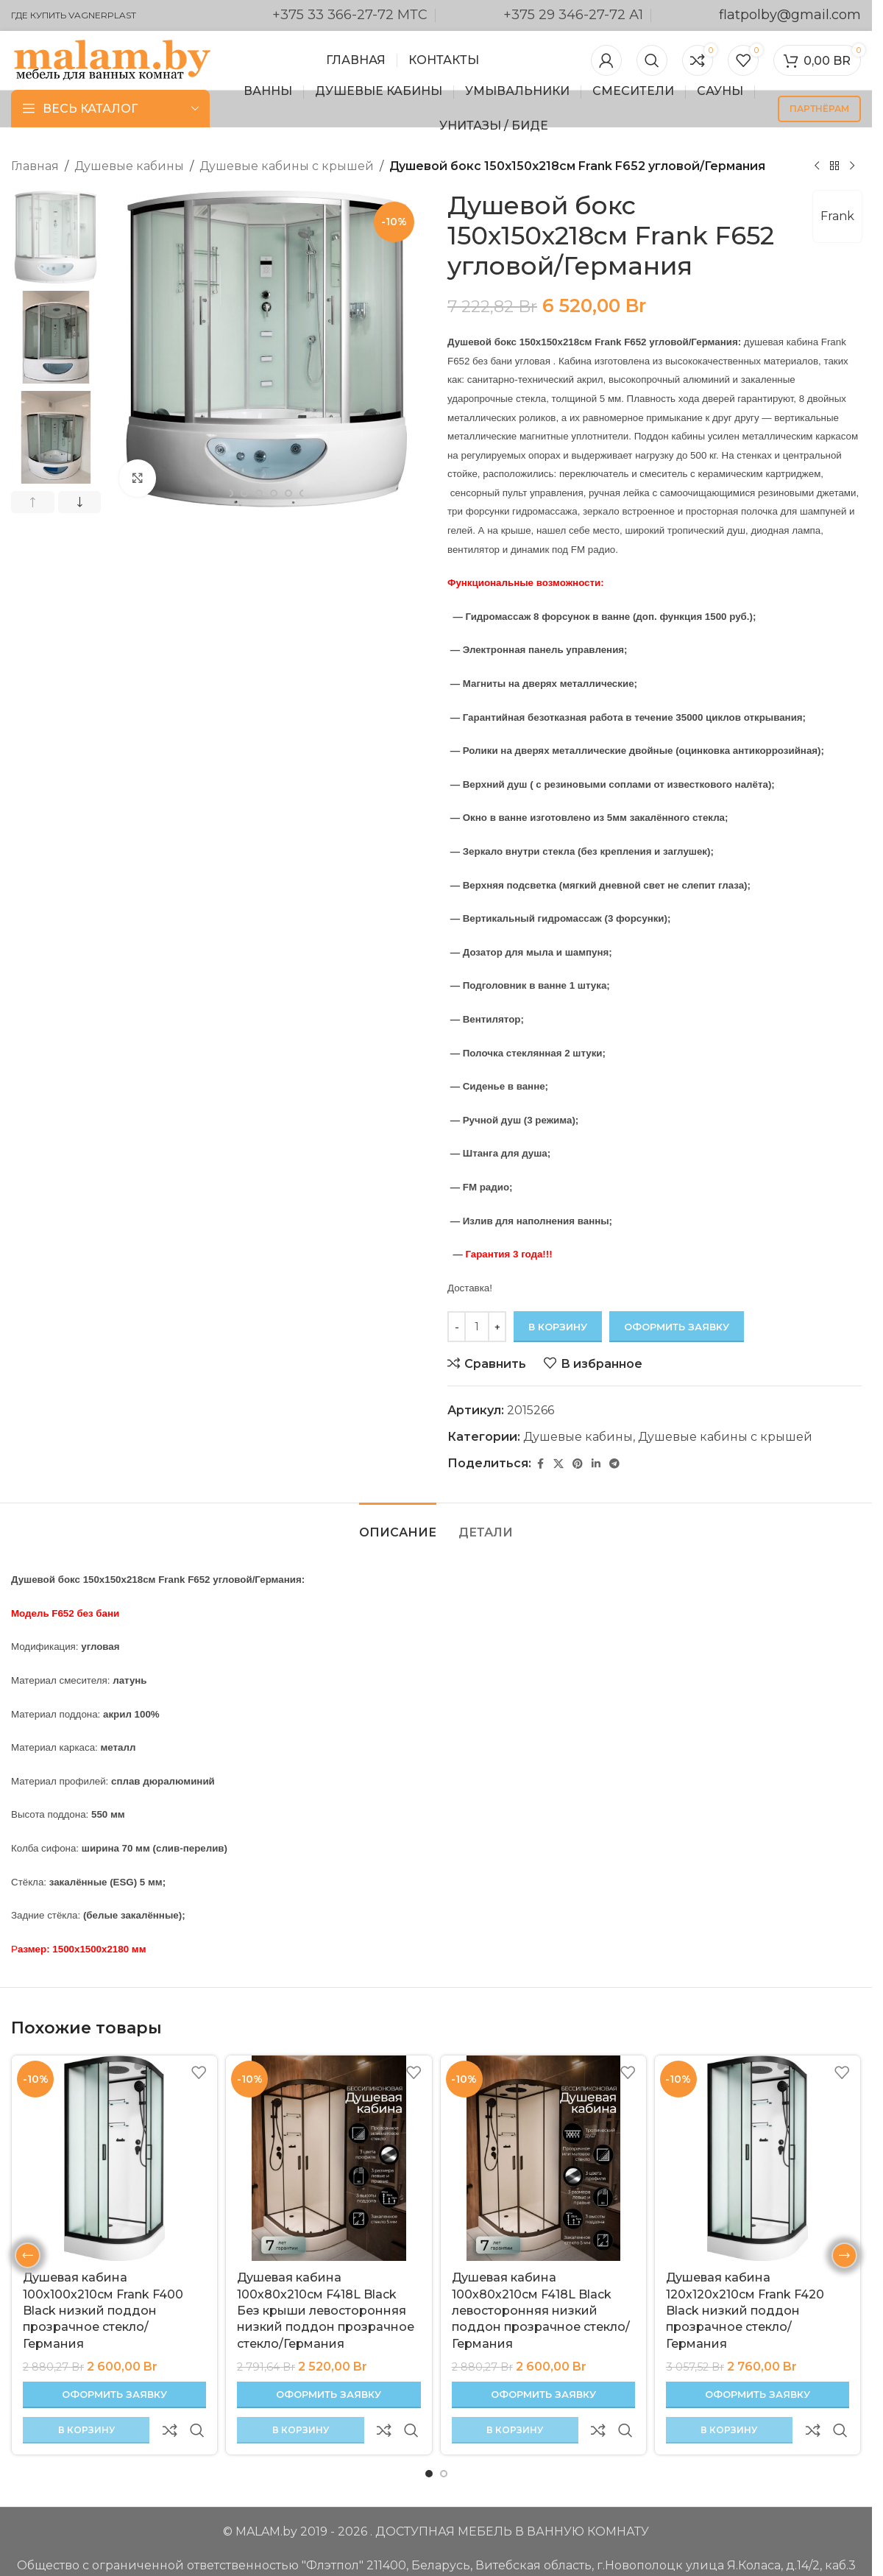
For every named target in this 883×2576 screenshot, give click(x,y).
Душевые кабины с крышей (286, 166)
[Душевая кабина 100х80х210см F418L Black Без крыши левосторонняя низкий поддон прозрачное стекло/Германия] (328, 2158)
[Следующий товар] (852, 166)
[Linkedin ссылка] (596, 1463)
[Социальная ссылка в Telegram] (614, 1463)
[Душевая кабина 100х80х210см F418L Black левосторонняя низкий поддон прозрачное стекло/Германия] (543, 2158)
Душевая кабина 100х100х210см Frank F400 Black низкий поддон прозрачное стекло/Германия (103, 2310)
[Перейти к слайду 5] (229, 493)
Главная (35, 166)
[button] (32, 502)
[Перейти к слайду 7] (259, 493)
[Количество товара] (477, 1326)
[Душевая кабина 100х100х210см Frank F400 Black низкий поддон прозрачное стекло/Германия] (114, 2158)
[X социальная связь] (558, 1463)
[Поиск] (652, 60)
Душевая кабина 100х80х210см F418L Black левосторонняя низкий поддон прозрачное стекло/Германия (541, 2310)
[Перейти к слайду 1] (429, 2438)
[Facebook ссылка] (540, 1463)
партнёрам (819, 108)
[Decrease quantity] (456, 1326)
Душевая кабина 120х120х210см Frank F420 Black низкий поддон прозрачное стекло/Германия (745, 2310)
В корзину (557, 1326)
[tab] (397, 1525)
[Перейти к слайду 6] (244, 493)
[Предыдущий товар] (817, 166)
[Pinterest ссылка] (577, 1463)
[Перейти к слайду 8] (273, 493)
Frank (837, 216)
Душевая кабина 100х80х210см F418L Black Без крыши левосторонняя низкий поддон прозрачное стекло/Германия (325, 2310)
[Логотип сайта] (112, 59)
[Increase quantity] (497, 1326)
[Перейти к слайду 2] (443, 2438)
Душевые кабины (129, 166)
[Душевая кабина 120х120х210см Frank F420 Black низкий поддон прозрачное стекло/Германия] (757, 2158)
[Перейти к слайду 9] (288, 493)
